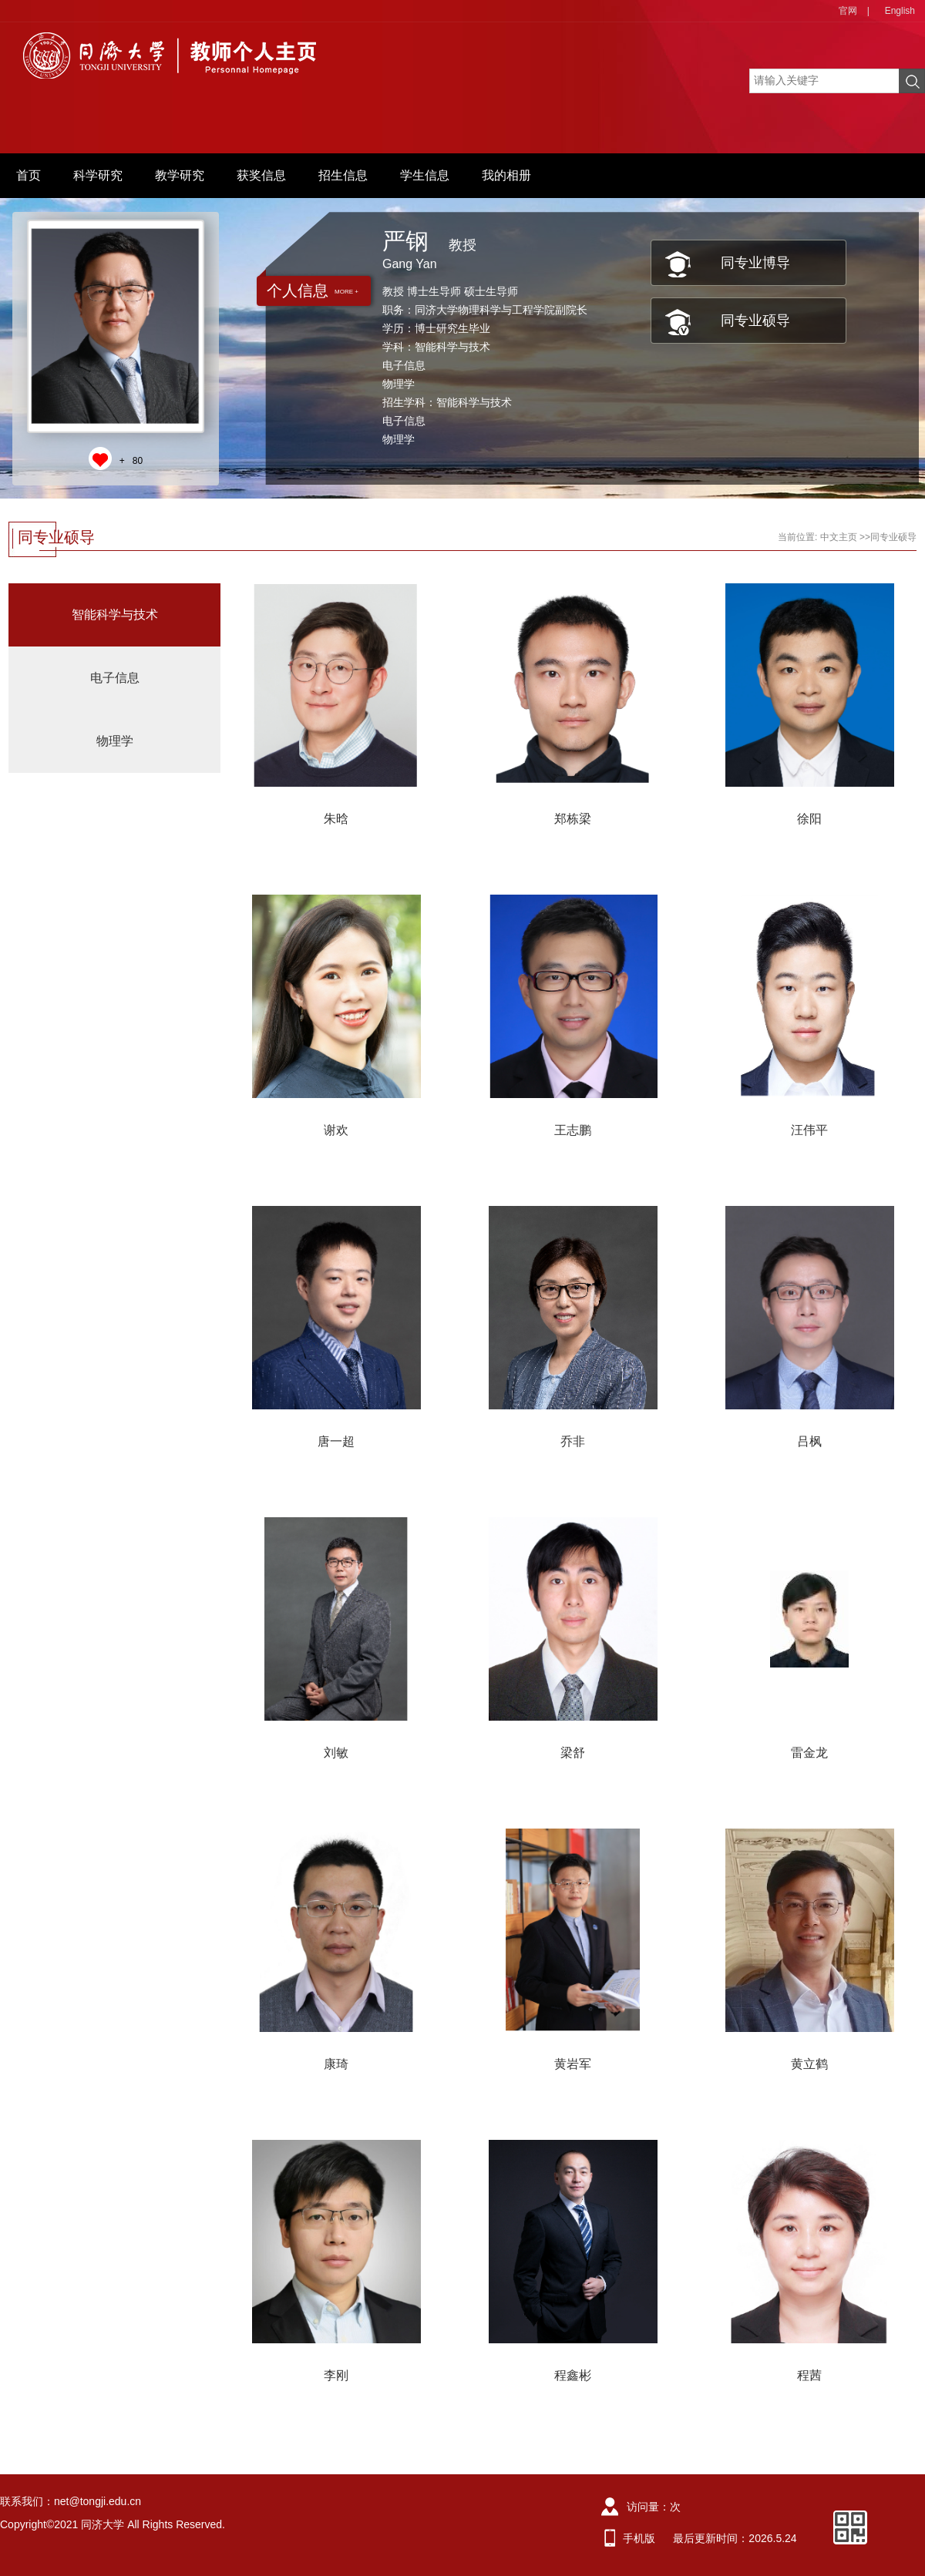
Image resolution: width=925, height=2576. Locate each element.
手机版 (639, 2538)
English (900, 10)
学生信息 (424, 175)
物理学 (114, 740)
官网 (848, 10)
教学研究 (179, 175)
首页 (28, 175)
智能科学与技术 (115, 614)
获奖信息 (261, 175)
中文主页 (838, 537)
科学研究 (98, 175)
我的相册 (506, 175)
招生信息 (343, 175)
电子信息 (115, 677)
